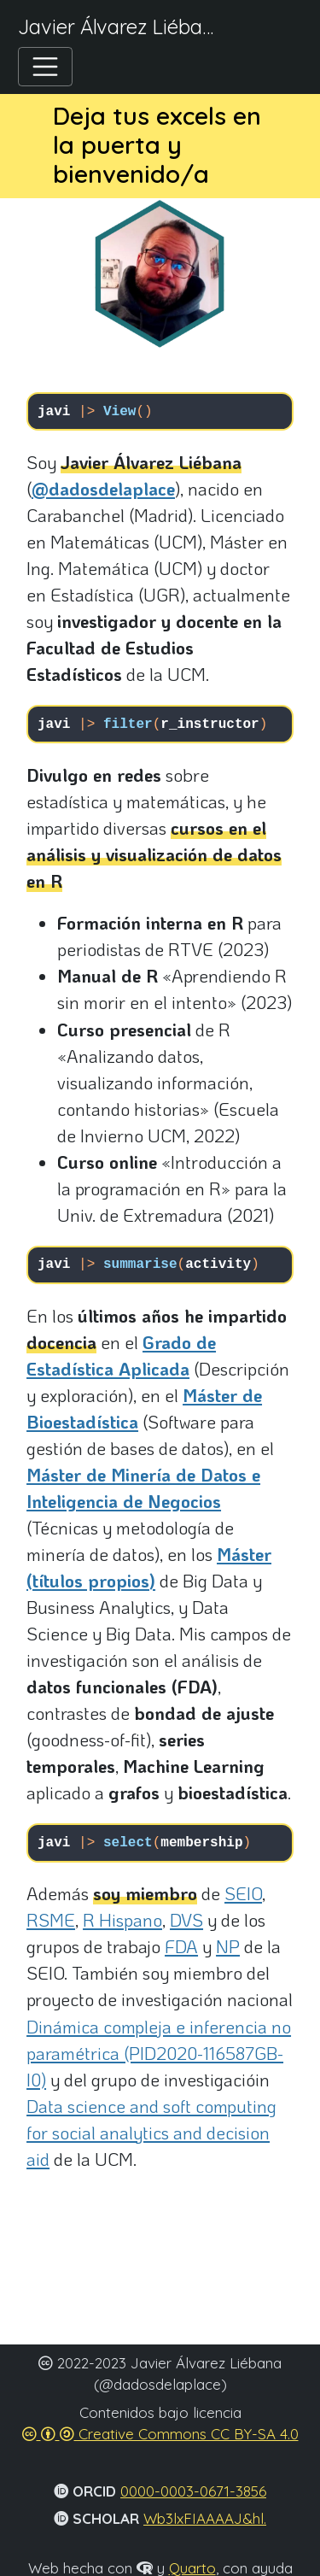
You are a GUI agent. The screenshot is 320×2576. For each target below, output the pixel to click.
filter (128, 724)
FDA (181, 1945)
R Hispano (122, 1919)
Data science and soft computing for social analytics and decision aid (151, 2132)
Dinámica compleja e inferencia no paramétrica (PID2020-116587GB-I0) (158, 2053)
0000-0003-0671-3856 (193, 2491)
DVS (186, 1919)
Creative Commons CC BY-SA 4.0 (160, 2434)
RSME (50, 1919)
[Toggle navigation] (45, 67)
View (119, 412)
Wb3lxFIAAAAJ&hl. (204, 2518)
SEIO (243, 1892)
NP (228, 1945)
